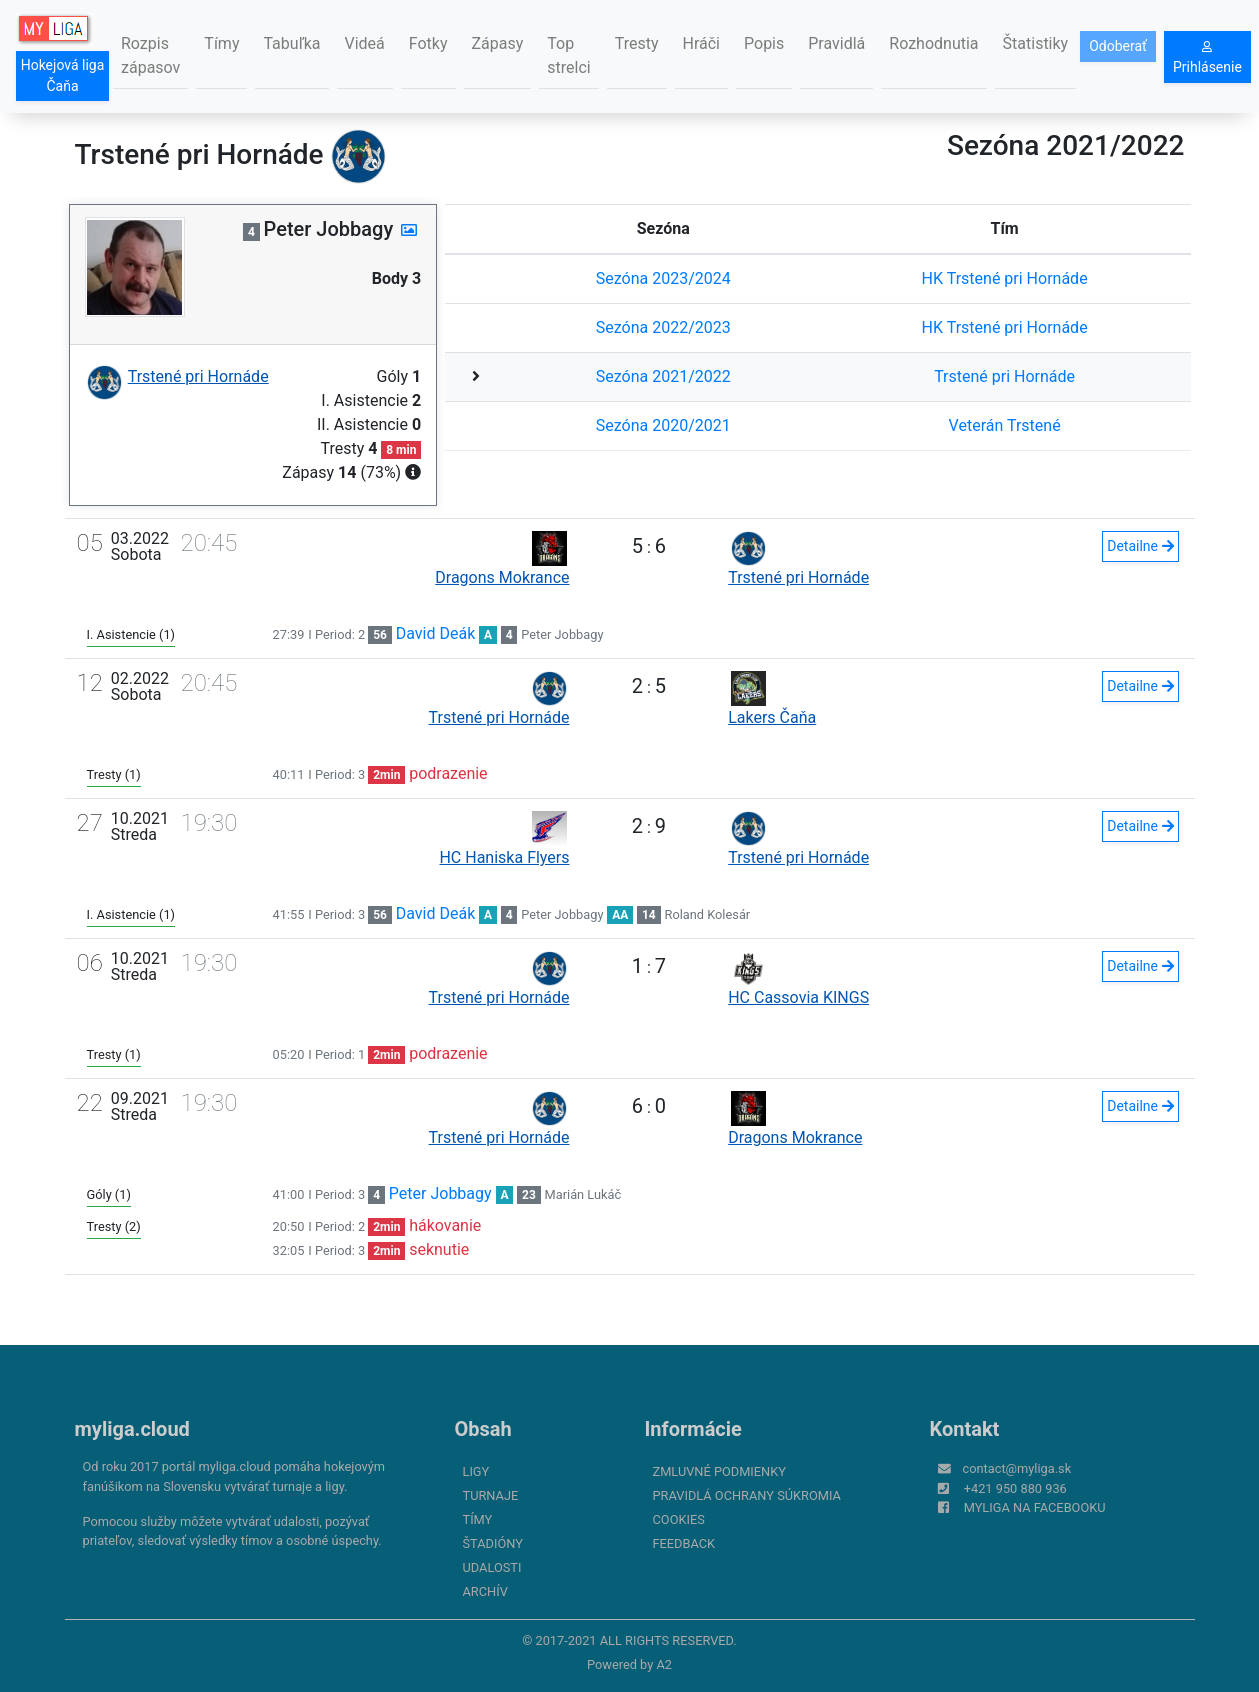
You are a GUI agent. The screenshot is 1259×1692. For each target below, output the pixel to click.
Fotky (428, 43)
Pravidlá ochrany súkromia (747, 1495)
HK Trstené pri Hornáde (1005, 278)
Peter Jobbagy (562, 634)
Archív (485, 1591)
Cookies (679, 1519)
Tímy (221, 43)
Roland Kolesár (708, 914)
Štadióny (493, 1543)
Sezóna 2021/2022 (663, 376)
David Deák (436, 633)
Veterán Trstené (1005, 425)
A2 (664, 1664)
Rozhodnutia (933, 43)
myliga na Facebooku (1035, 1507)
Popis (764, 43)
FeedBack (684, 1543)
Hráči (702, 43)
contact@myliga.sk (1017, 1468)
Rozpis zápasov (150, 55)
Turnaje (491, 1495)
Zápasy (498, 43)
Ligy (476, 1471)
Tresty (637, 43)
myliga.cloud (132, 1429)
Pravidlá (836, 43)
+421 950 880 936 (1015, 1488)
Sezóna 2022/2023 (663, 327)
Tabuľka (291, 43)
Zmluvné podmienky (719, 1471)
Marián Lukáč (583, 1194)
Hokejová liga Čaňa (63, 75)
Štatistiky (1036, 43)
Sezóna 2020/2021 (663, 425)
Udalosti (492, 1567)
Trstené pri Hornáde (1004, 376)
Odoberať (1118, 46)
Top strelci (568, 55)
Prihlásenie (1207, 58)
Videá (365, 43)
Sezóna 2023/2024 (663, 278)
